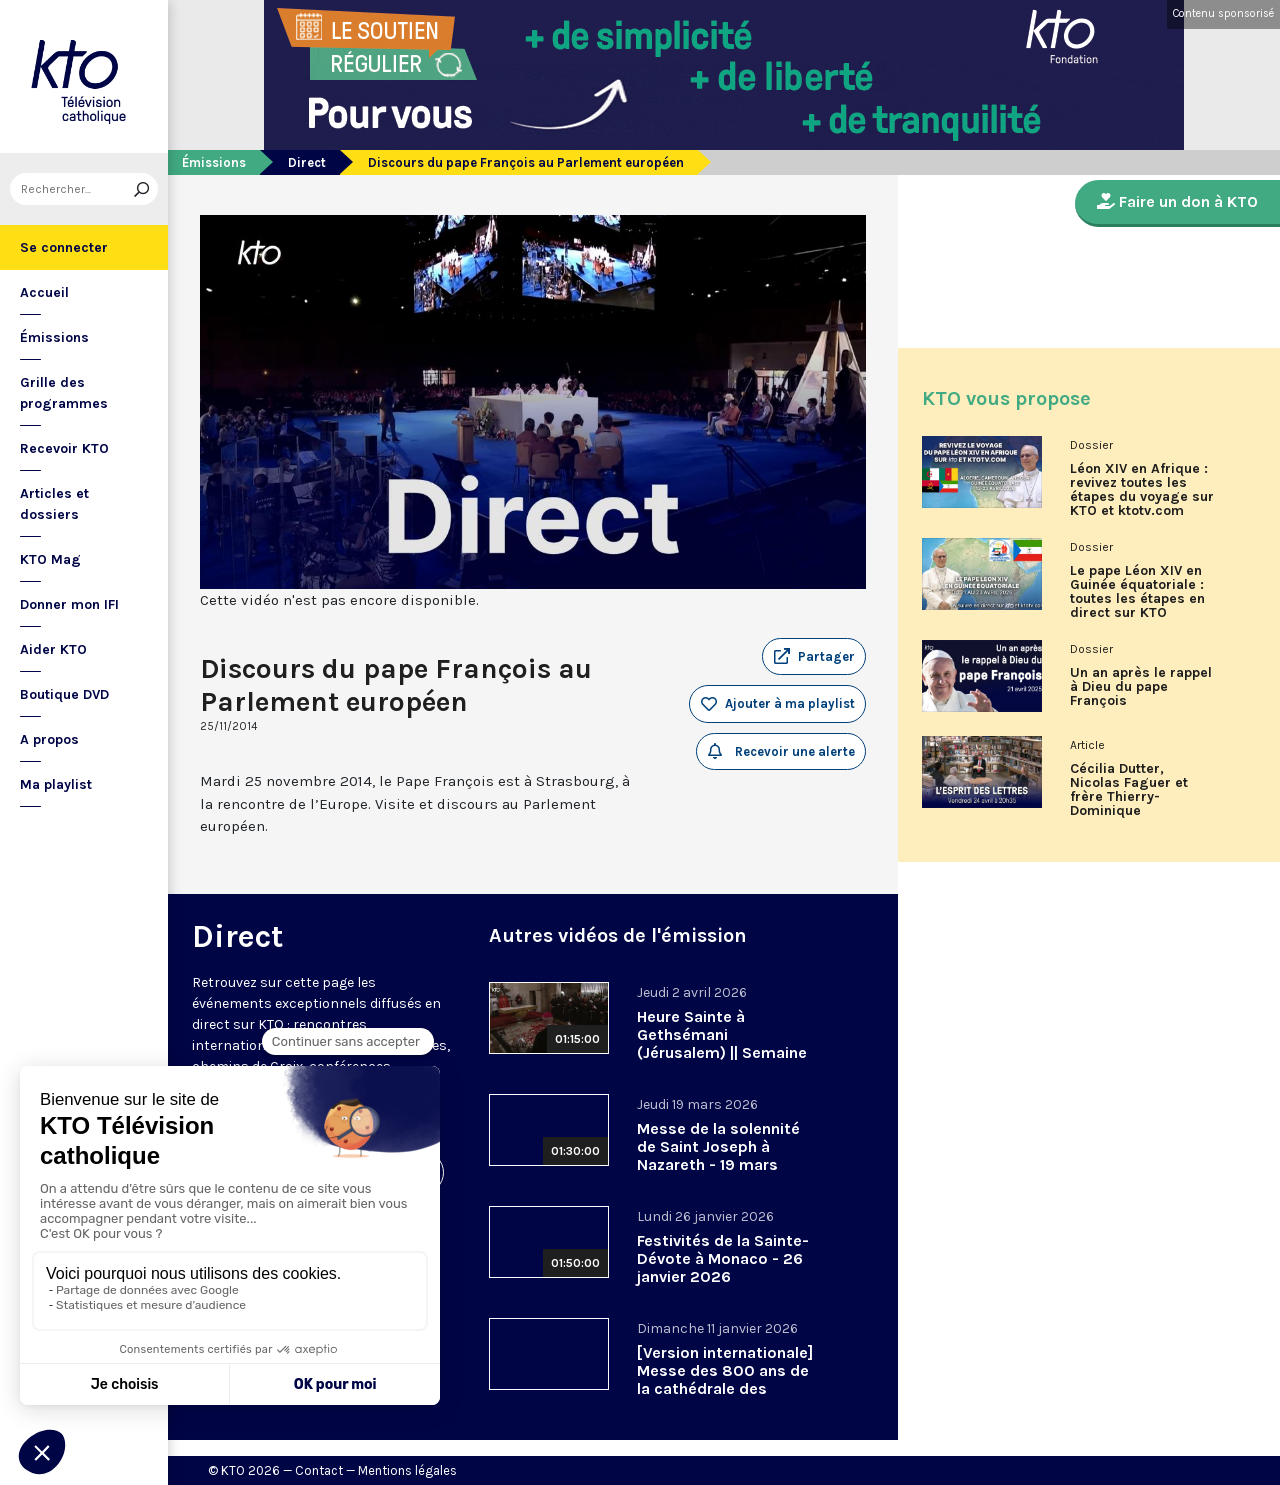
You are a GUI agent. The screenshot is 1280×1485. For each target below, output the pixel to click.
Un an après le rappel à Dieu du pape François (1141, 687)
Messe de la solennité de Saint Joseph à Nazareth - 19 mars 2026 (718, 1155)
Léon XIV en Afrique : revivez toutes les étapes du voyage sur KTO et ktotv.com (1142, 490)
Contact (319, 1470)
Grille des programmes (64, 393)
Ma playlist (56, 784)
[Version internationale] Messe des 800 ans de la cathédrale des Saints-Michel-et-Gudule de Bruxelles (725, 1388)
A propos (49, 739)
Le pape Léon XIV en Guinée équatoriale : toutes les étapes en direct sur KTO (1137, 592)
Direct (307, 162)
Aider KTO (53, 649)
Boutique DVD (64, 694)
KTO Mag (50, 559)
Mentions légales (407, 1470)
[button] (814, 657)
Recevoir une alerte (781, 751)
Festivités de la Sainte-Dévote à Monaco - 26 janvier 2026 (723, 1258)
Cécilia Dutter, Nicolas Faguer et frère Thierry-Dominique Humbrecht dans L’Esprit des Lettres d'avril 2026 (1135, 797)
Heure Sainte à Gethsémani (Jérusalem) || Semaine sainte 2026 (722, 1043)
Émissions (54, 337)
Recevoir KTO (64, 448)
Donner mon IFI (69, 604)
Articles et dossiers (54, 504)
